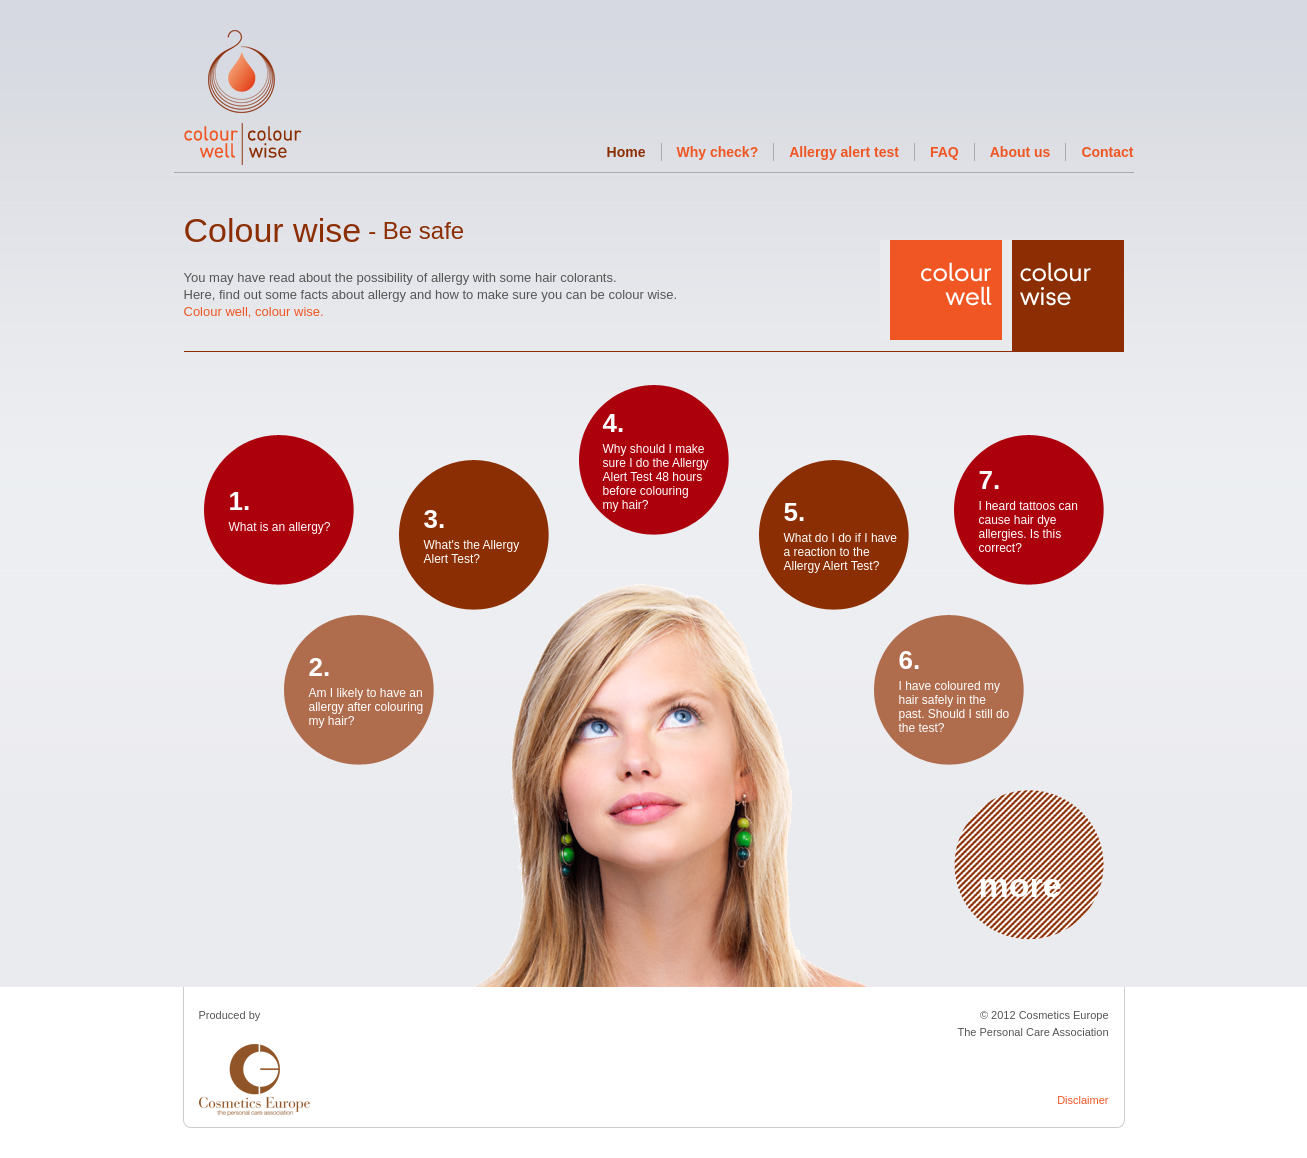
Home (626, 152)
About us (1020, 152)
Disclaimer (1082, 1100)
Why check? (718, 152)
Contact (1107, 152)
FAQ (944, 152)
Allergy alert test (844, 152)
